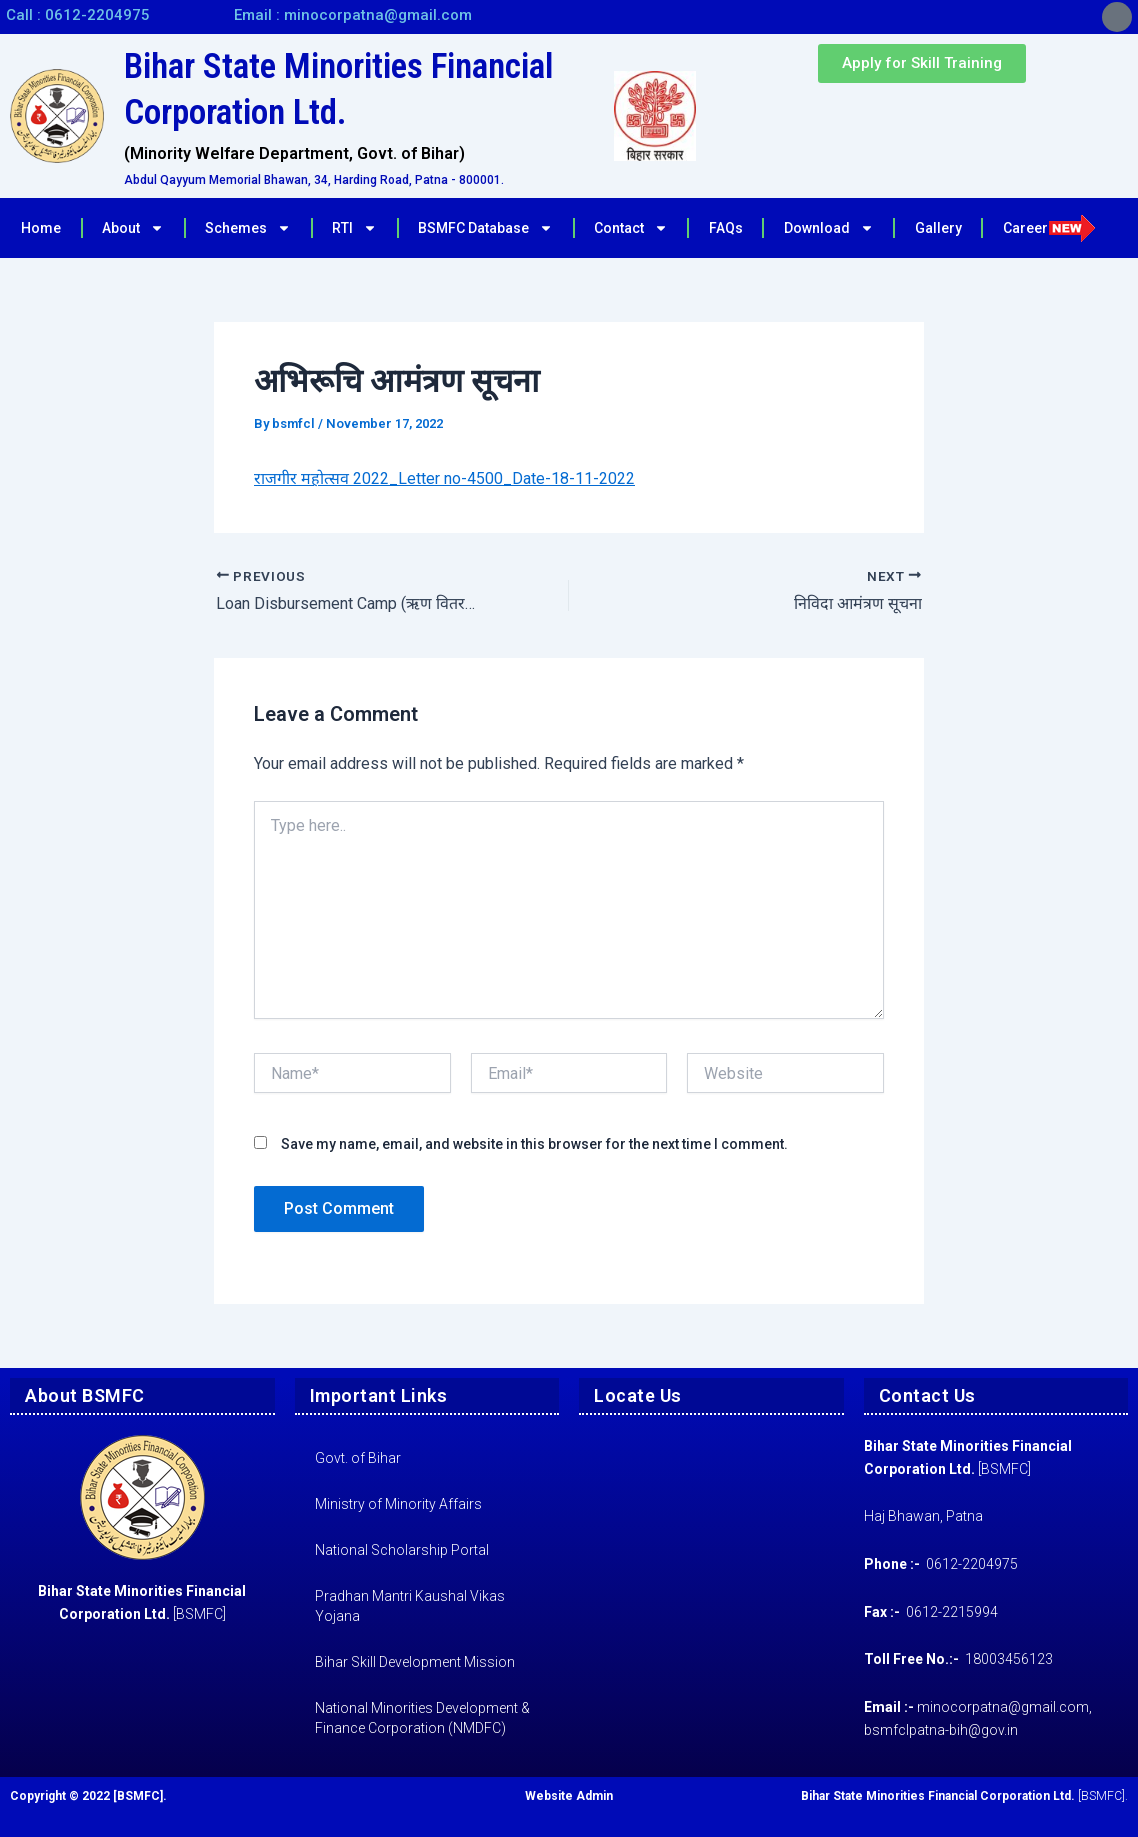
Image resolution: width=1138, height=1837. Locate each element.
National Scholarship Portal (402, 1550)
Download (829, 228)
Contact (631, 228)
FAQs (726, 228)
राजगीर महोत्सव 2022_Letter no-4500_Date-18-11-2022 (444, 478)
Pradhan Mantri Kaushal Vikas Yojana (410, 1606)
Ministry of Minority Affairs (398, 1504)
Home (41, 228)
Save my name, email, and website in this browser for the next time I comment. (534, 1144)
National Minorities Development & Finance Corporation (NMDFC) (422, 1718)
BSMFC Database (485, 228)
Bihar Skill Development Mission (415, 1662)
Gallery (938, 228)
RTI (354, 228)
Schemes (248, 228)
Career (1049, 228)
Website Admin (569, 1796)
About (133, 228)
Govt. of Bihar (358, 1458)
